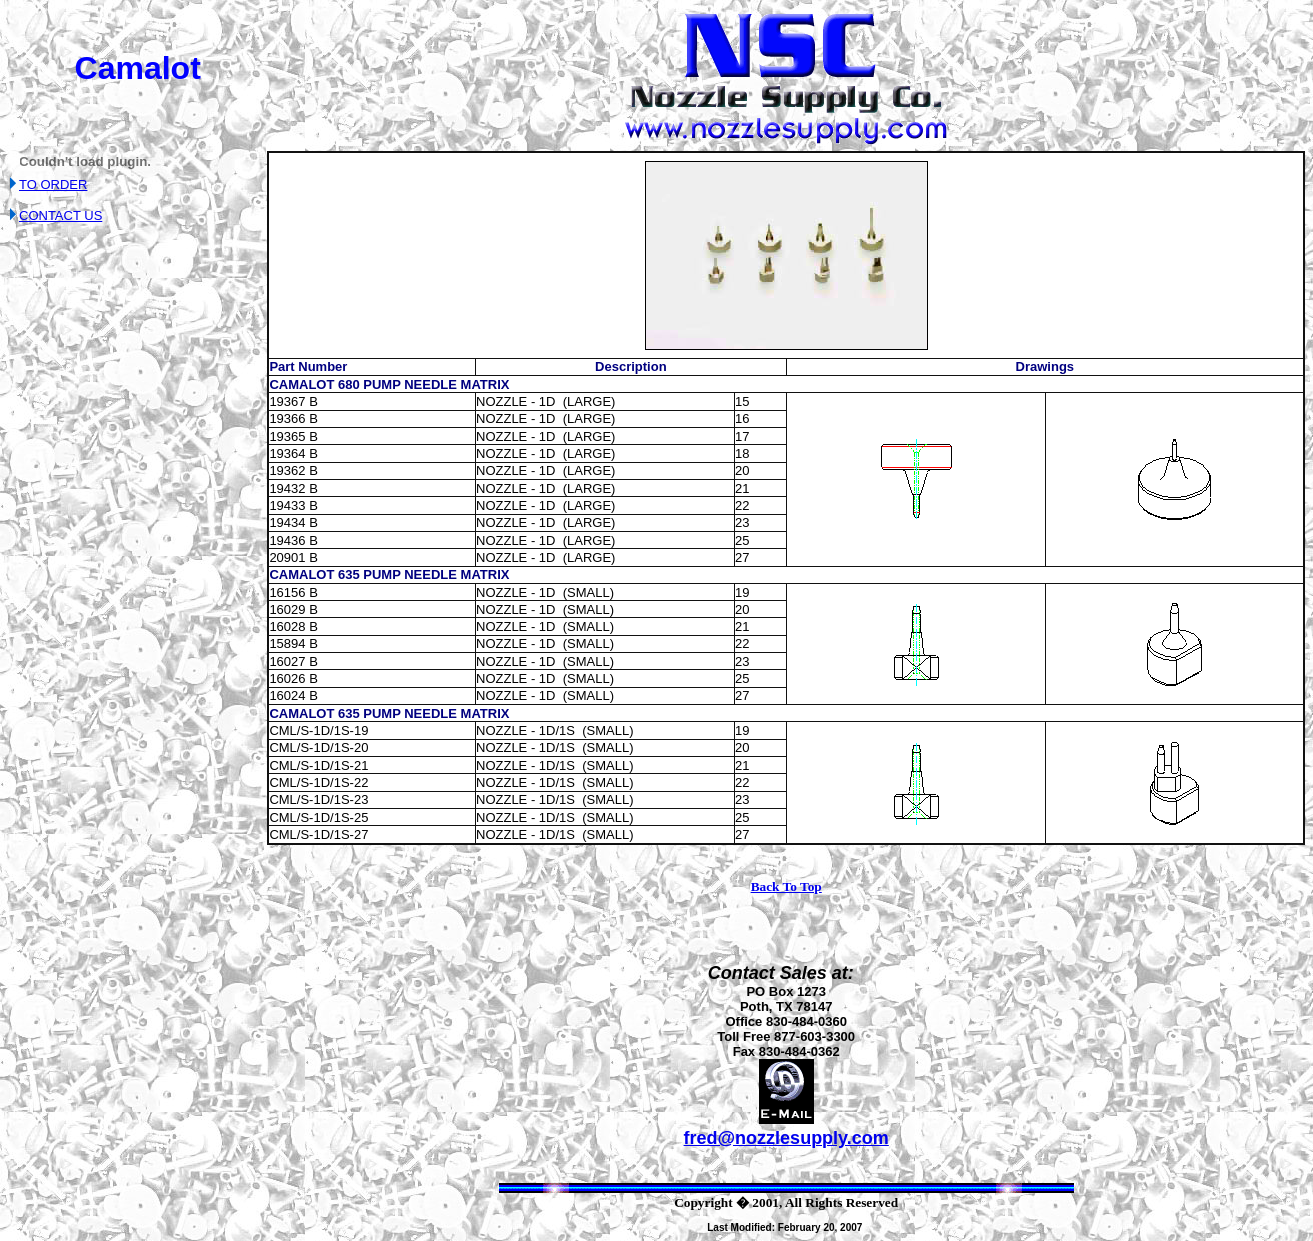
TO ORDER (53, 184)
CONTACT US (60, 215)
